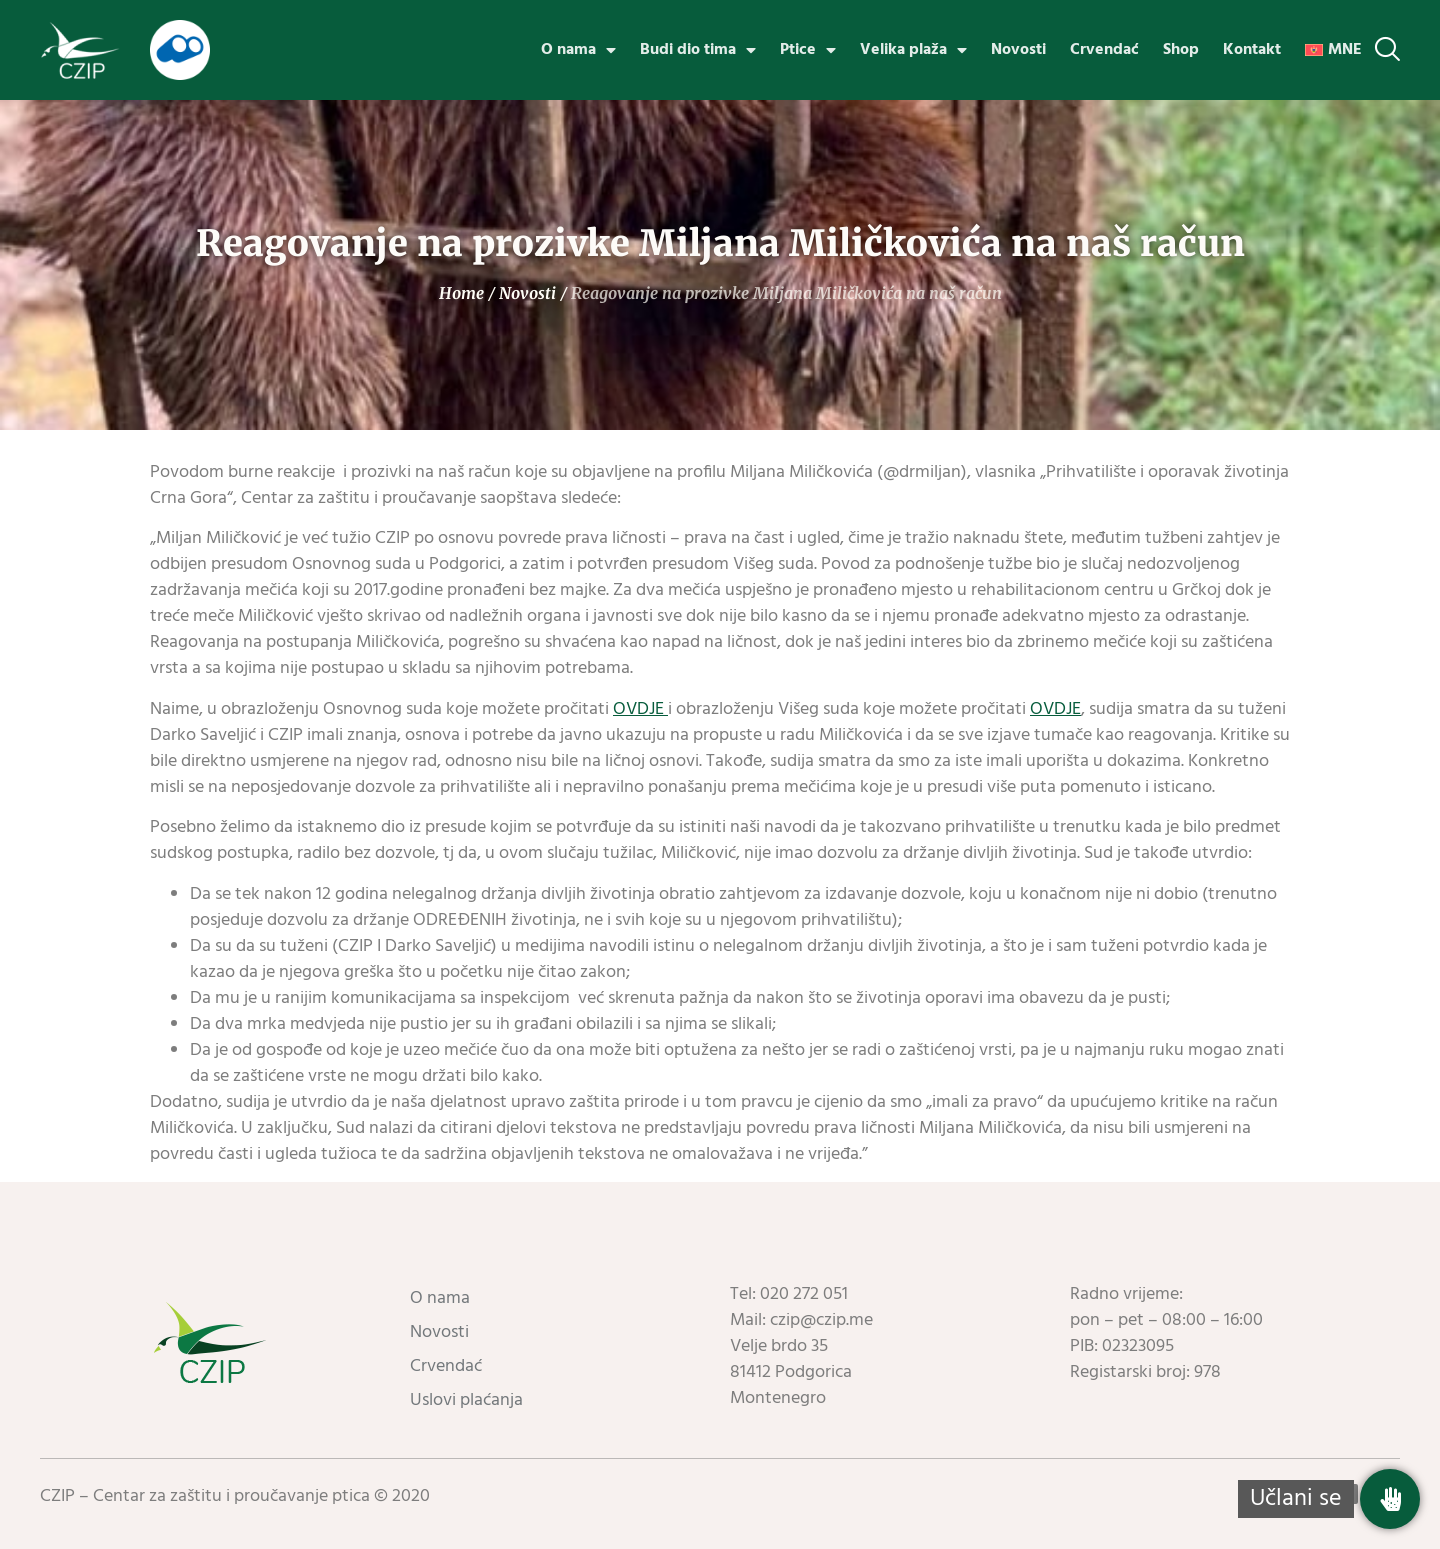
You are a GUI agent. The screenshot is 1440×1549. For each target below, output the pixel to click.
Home (461, 293)
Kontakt (1252, 50)
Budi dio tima (698, 50)
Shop (1181, 50)
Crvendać (1104, 50)
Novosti (1018, 50)
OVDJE (640, 709)
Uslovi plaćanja (466, 1400)
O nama (578, 50)
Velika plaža (913, 50)
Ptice (808, 50)
